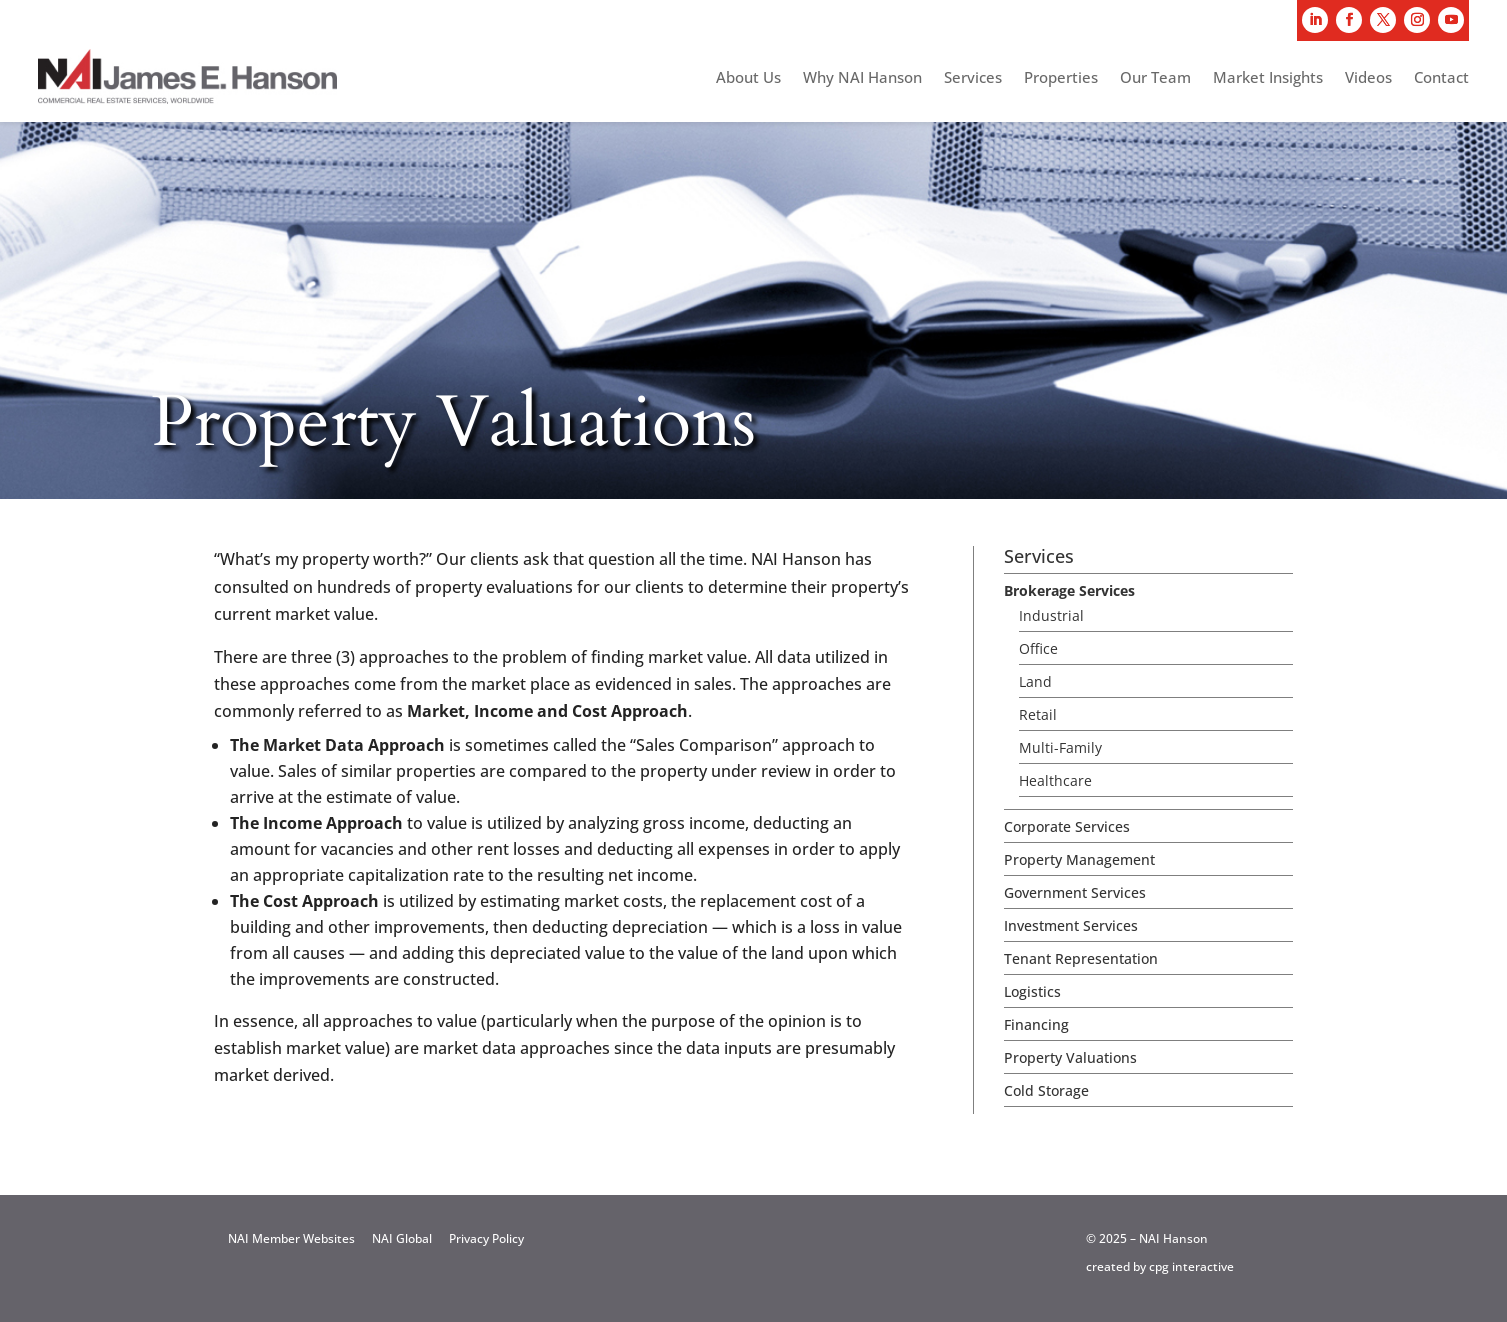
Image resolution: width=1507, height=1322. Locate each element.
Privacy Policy (486, 1238)
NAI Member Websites (291, 1238)
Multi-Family (1060, 747)
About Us (748, 78)
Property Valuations (1070, 1057)
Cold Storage (1046, 1090)
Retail (1038, 714)
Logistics (1032, 991)
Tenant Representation (1081, 958)
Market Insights (1268, 78)
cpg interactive (1191, 1266)
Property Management (1079, 859)
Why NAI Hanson (862, 78)
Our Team (1155, 78)
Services (973, 78)
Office (1038, 648)
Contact (1441, 78)
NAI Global (402, 1238)
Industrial (1051, 615)
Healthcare (1055, 780)
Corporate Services (1067, 826)
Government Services (1075, 892)
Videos (1368, 78)
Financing (1036, 1024)
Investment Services (1071, 925)
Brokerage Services (1069, 590)
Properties (1061, 78)
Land (1035, 681)
